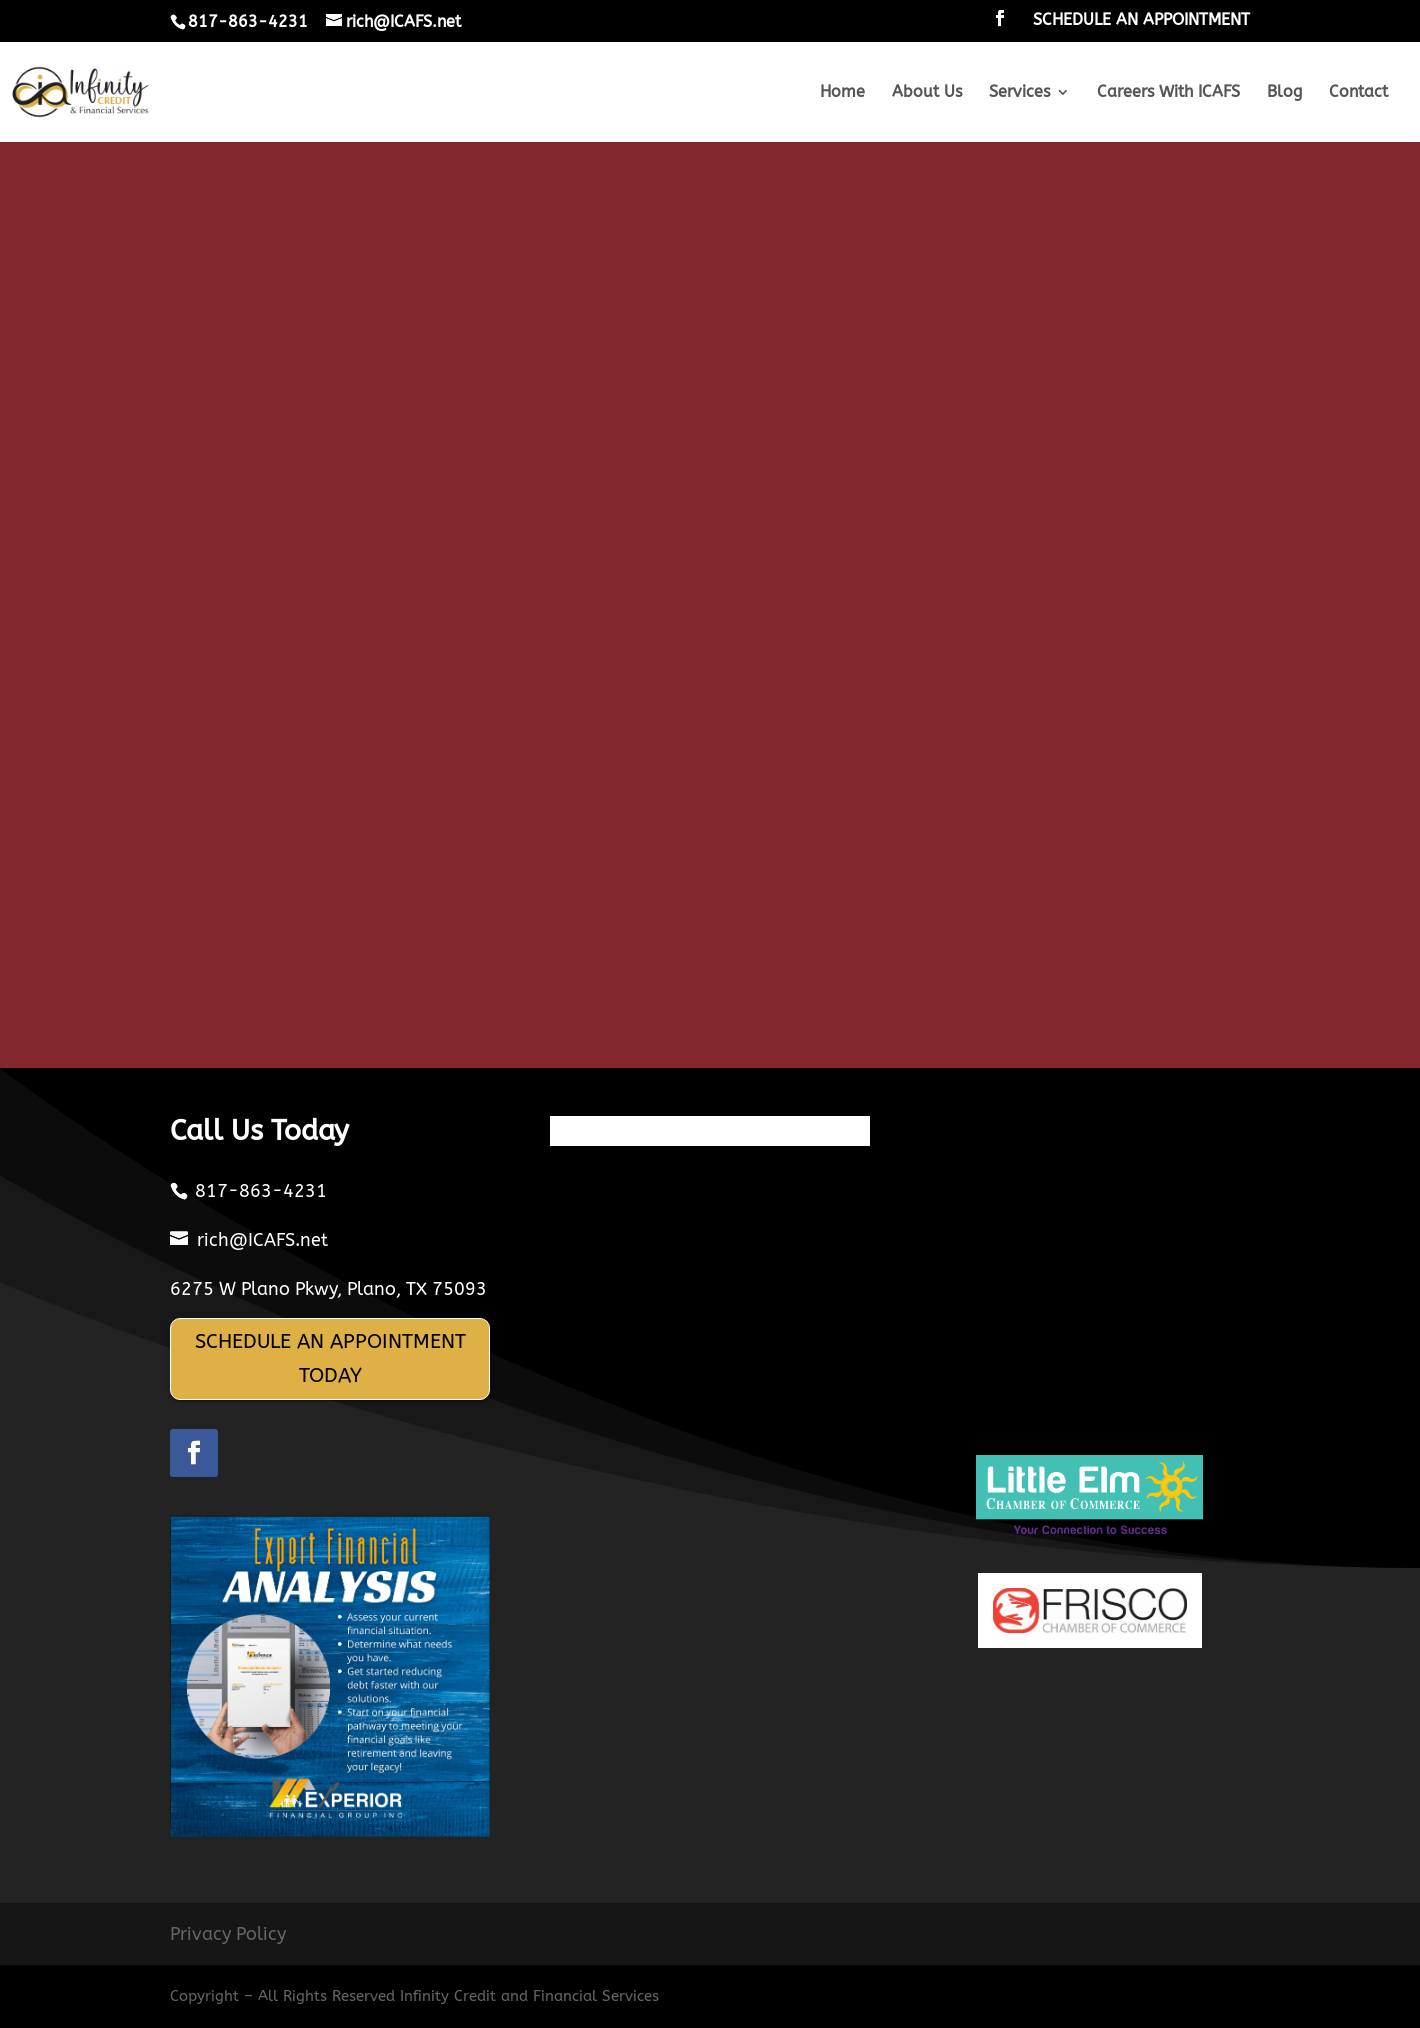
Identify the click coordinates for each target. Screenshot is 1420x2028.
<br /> (710, 616)
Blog (1284, 93)
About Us (927, 93)
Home (842, 93)
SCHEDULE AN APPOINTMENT (1141, 20)
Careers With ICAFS (1168, 93)
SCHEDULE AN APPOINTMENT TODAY (330, 1358)
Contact (1358, 93)
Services (1019, 93)
